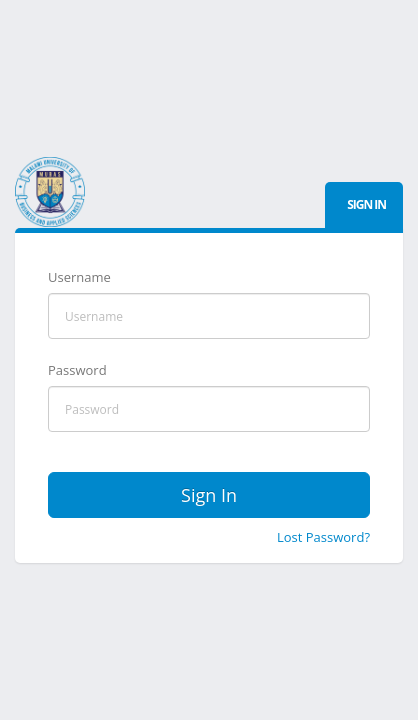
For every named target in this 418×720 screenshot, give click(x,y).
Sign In (209, 495)
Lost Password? (323, 537)
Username (79, 277)
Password (77, 370)
